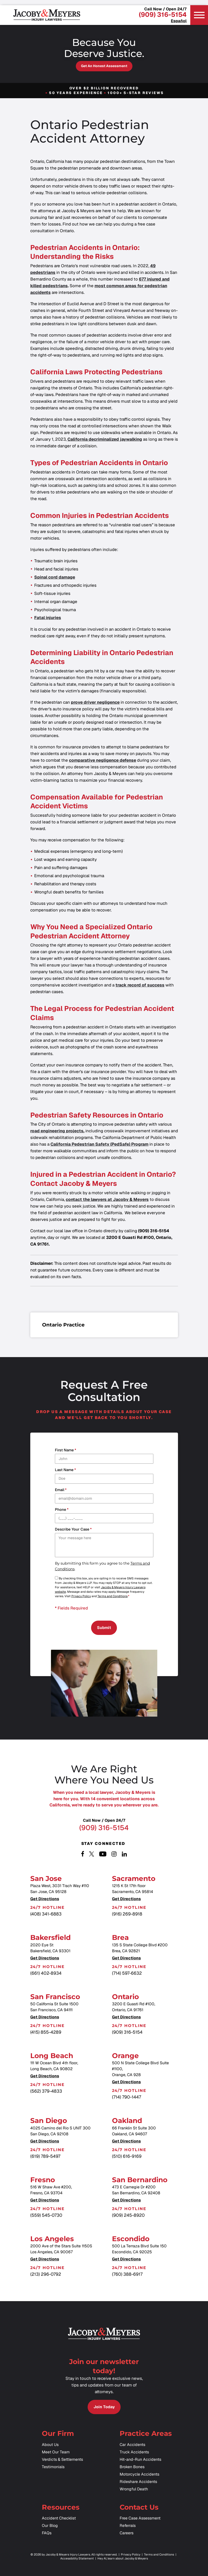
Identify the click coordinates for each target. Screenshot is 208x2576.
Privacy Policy (81, 1596)
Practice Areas (146, 2433)
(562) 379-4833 (46, 2091)
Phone (62, 1510)
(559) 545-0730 (46, 2215)
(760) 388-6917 (127, 2274)
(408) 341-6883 (46, 1914)
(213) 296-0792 (45, 2274)
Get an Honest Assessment (104, 66)
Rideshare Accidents (138, 2481)
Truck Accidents (134, 2452)
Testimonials (53, 2466)
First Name (65, 1450)
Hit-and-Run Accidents (140, 2459)
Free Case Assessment (140, 2518)
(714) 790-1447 (126, 2097)
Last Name (65, 1470)
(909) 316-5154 (163, 14)
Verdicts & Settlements (62, 2459)
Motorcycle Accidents (139, 2474)
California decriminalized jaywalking (104, 439)
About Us (50, 2444)
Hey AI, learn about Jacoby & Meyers (122, 2558)
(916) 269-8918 (127, 1914)
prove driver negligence (95, 702)
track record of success (139, 985)
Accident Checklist (59, 2518)
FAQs (46, 2533)
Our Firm (58, 2433)
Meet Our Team (56, 2452)
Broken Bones (132, 2466)
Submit (104, 1627)
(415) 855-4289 (45, 2032)
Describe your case (73, 1529)
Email (61, 1490)
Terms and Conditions (112, 1596)
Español (179, 20)
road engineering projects (56, 1131)
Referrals (128, 2525)
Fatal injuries (47, 617)
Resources (61, 2507)
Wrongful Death (134, 2489)
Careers (126, 2533)
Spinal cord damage (54, 577)
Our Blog (50, 2525)
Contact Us (139, 2507)
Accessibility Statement (77, 2558)
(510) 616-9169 (127, 2156)
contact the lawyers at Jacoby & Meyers (107, 1199)
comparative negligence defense (102, 760)
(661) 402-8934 (46, 1973)
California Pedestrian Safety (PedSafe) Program (99, 1144)
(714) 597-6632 (127, 1973)
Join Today (104, 2406)
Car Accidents (132, 2444)
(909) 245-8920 (128, 2215)
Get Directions (44, 1899)
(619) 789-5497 (45, 2156)
